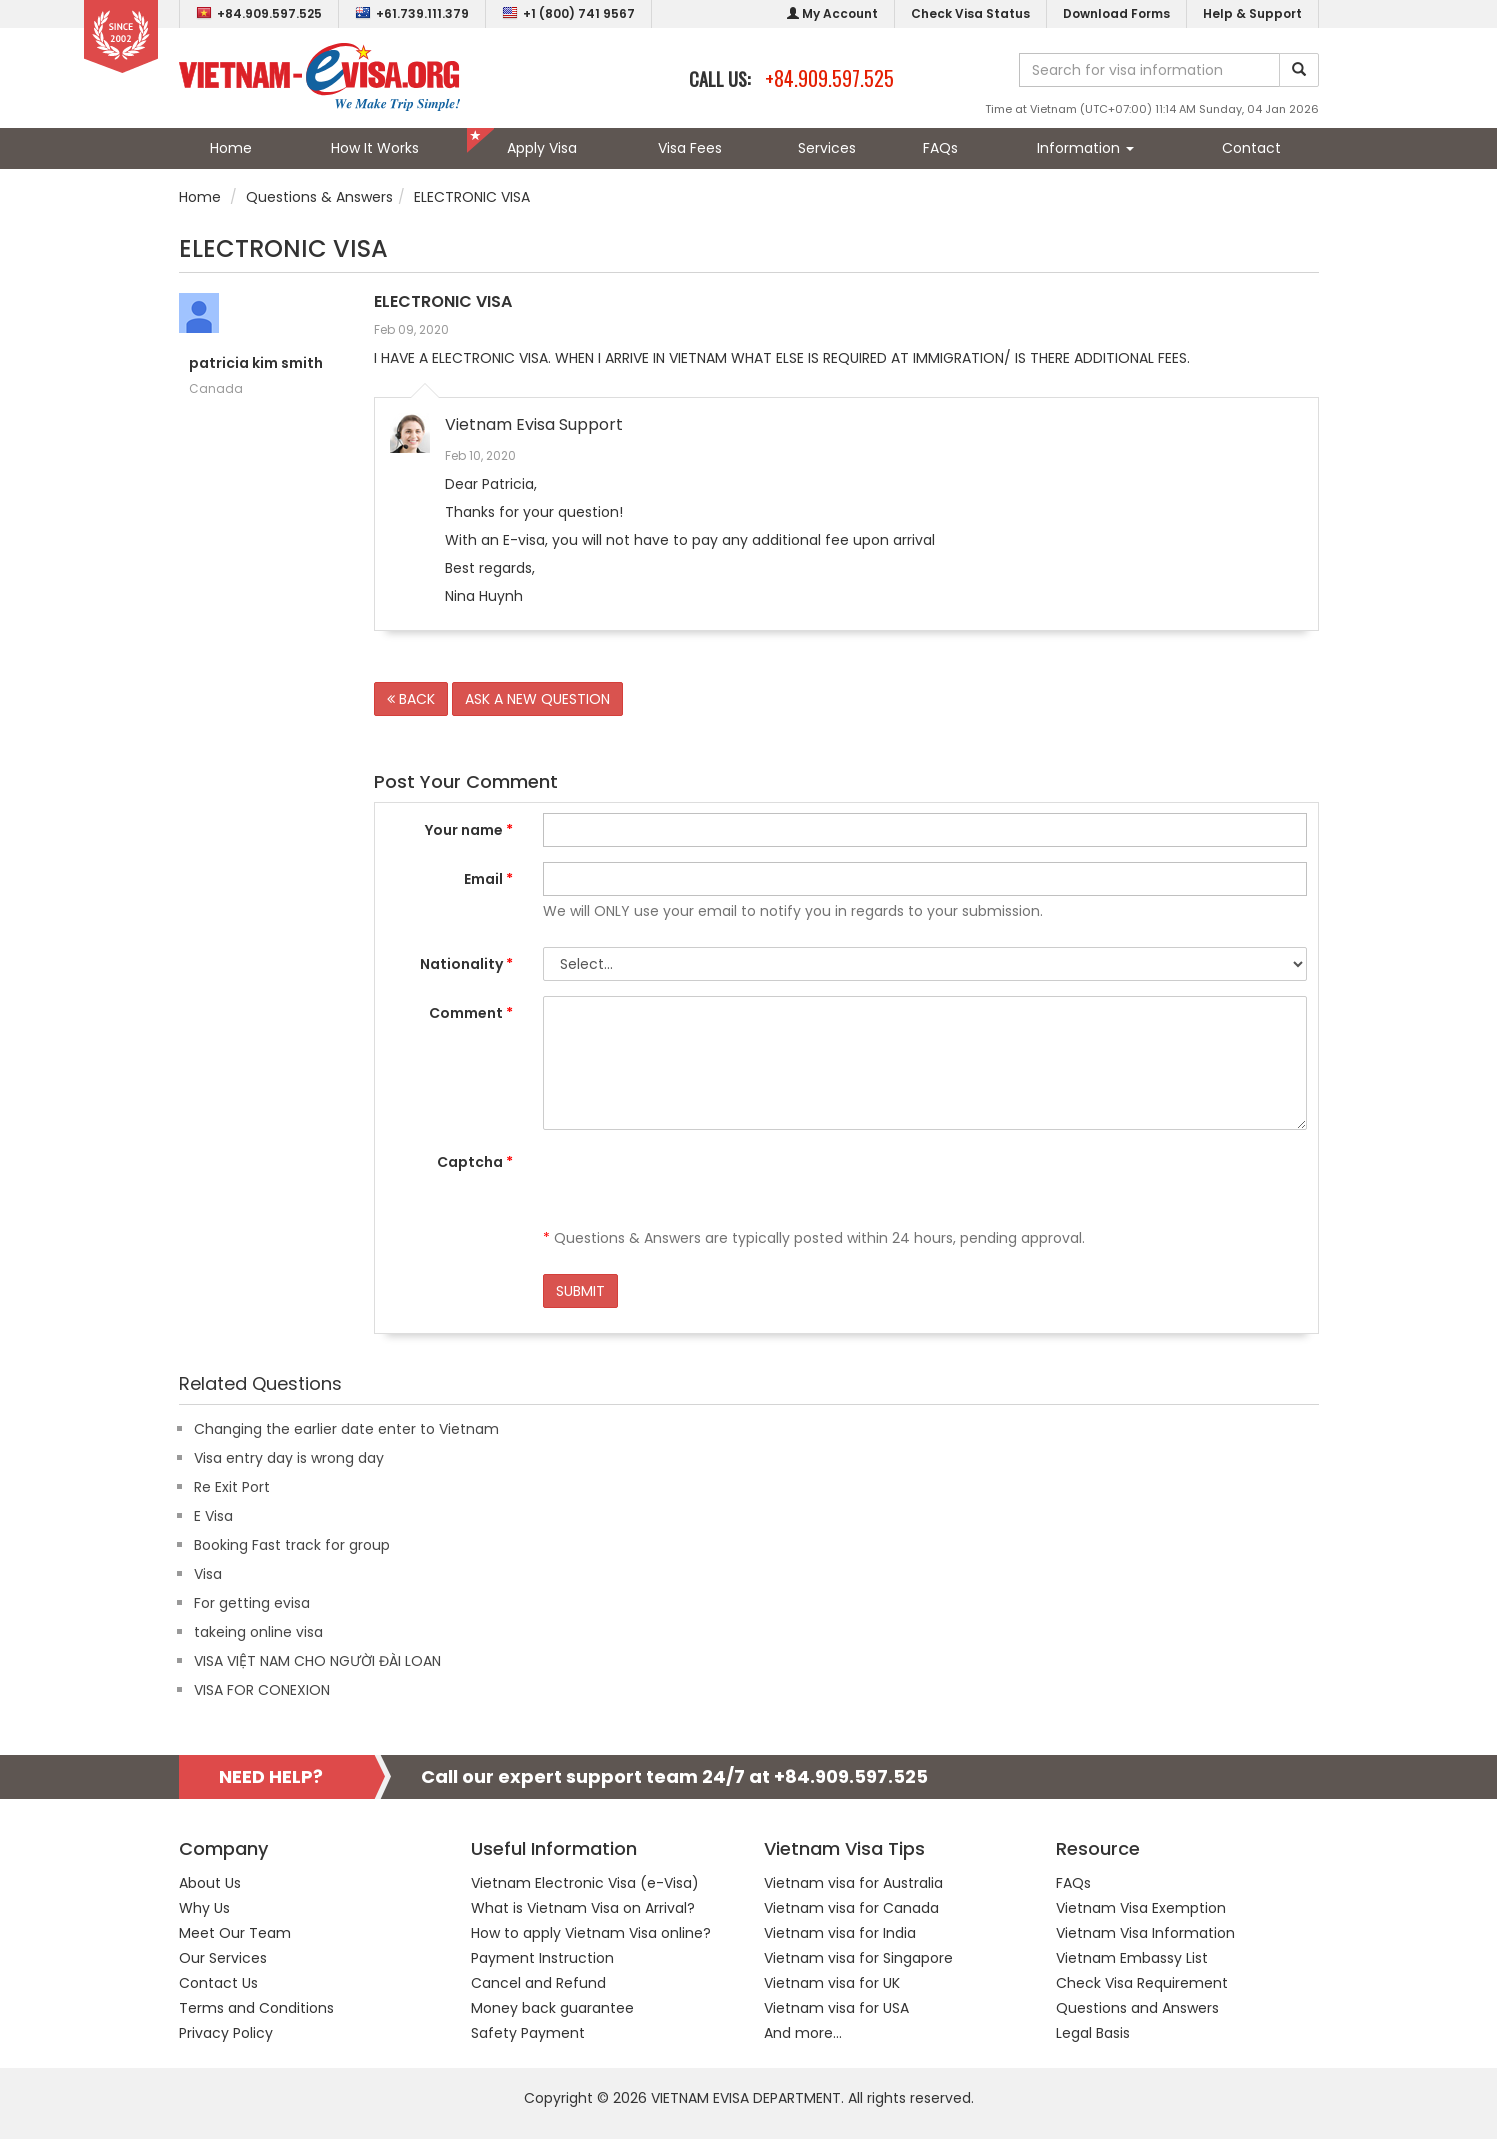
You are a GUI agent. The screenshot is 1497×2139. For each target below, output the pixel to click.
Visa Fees (690, 148)
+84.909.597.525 (259, 13)
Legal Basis (1093, 2033)
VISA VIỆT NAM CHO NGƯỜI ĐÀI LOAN (317, 1661)
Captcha (475, 1162)
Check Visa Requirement (1142, 1983)
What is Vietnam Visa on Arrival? (583, 1908)
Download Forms (1116, 13)
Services (827, 148)
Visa (208, 1574)
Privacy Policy (226, 2033)
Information (1085, 148)
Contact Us (218, 1983)
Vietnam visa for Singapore (858, 1958)
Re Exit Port (232, 1487)
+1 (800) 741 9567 (568, 13)
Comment (471, 1013)
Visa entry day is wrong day (289, 1458)
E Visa (213, 1516)
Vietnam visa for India (840, 1933)
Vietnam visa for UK (832, 1983)
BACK (411, 699)
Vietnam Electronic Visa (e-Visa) (585, 1883)
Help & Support (1252, 13)
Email (488, 879)
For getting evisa (252, 1603)
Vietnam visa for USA (836, 2008)
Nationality (466, 964)
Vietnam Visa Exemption (1141, 1908)
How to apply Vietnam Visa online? (591, 1933)
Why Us (204, 1908)
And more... (803, 2033)
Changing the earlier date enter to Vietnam (346, 1429)
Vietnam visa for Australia (853, 1883)
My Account (832, 13)
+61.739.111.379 (412, 13)
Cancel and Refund (538, 1983)
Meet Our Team (235, 1933)
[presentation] (695, 1184)
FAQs (940, 148)
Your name (469, 830)
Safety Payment (528, 2033)
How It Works (375, 148)
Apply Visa (542, 148)
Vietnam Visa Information (1145, 1933)
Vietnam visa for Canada (851, 1908)
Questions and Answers (1137, 2008)
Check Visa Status (970, 13)
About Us (210, 1883)
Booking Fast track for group (292, 1545)
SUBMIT (580, 1291)
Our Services (223, 1958)
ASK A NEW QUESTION (537, 699)
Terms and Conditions (256, 2008)
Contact (1251, 148)
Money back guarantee (552, 2008)
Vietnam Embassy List (1132, 1958)
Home (231, 148)
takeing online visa (258, 1632)
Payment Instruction (542, 1958)
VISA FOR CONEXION (262, 1690)
